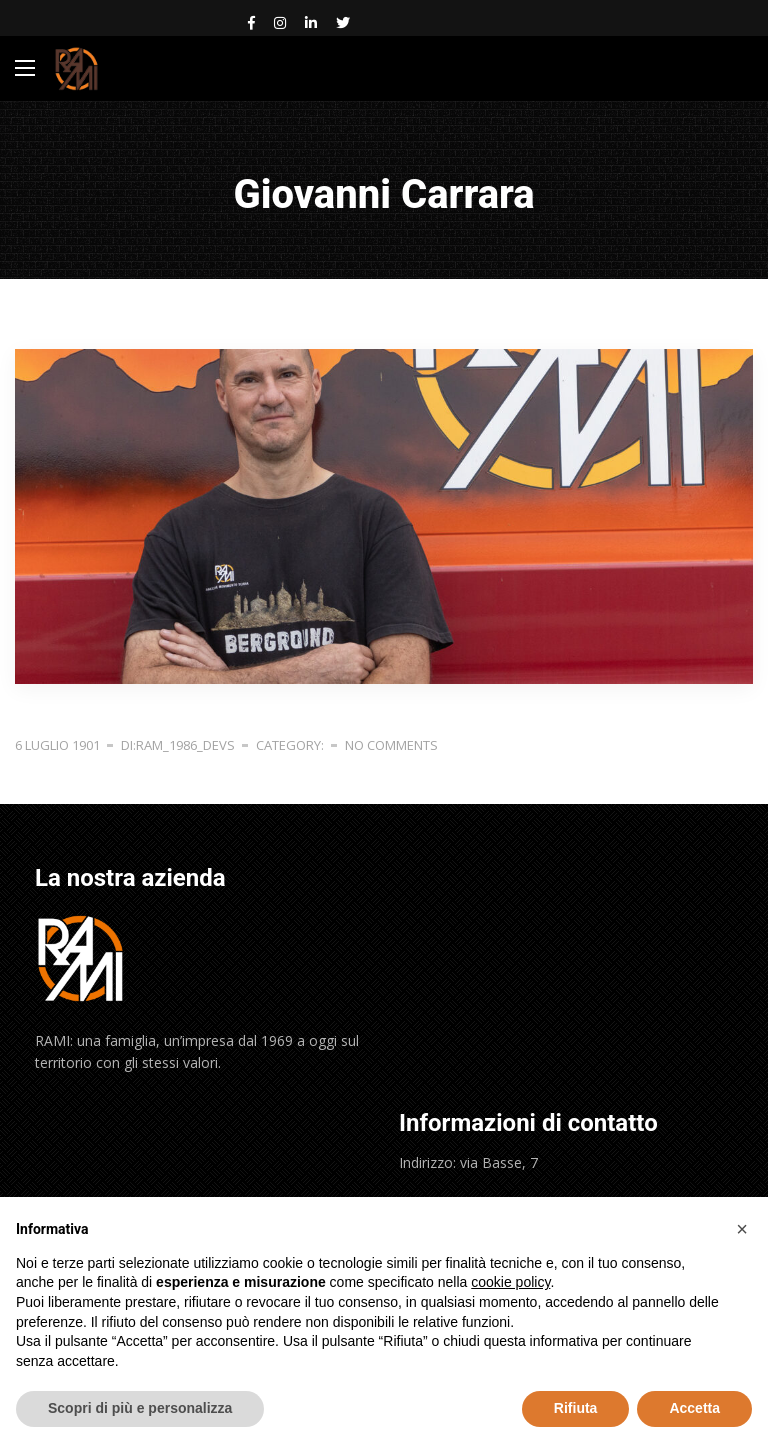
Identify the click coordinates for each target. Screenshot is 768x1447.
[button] (742, 1229)
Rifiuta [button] (576, 1408)
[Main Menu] (25, 68)
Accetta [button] (694, 1408)
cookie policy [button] (510, 1282)
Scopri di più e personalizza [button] (140, 1408)
